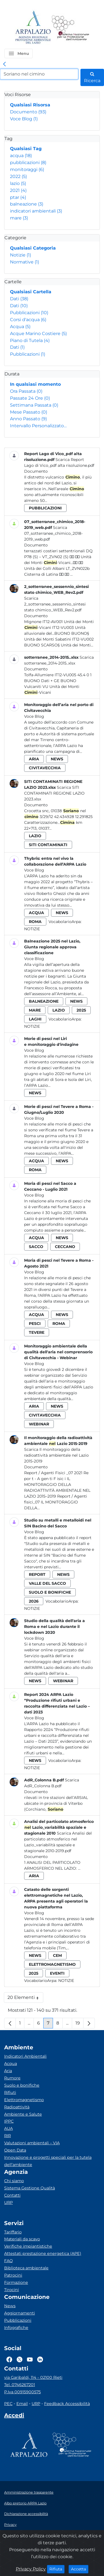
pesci (35, 1323)
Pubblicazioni (29, 312)
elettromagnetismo (52, 1964)
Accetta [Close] (79, 2569)
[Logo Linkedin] (40, 2359)
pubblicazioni (28, 162)
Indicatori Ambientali (25, 2056)
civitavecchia (45, 767)
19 (79, 2024)
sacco (36, 1246)
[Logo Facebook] (9, 2359)
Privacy (10, 2525)
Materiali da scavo (22, 2239)
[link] (4, 64)
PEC (8, 2403)
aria (34, 758)
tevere (36, 1332)
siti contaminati (48, 844)
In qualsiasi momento (35, 384)
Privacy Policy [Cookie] (31, 2569)
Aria (8, 2070)
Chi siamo (14, 2180)
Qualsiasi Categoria (33, 248)
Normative (24, 262)
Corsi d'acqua (28, 319)
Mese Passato (28, 412)
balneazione (26, 204)
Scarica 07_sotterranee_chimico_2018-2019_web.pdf (53, 533)
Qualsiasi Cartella (30, 291)
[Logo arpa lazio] (32, 28)
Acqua (20, 326)
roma (35, 921)
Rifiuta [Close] (57, 2569)
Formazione (16, 2282)
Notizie (20, 255)
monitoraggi (27, 169)
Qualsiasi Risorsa (30, 105)
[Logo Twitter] (19, 2359)
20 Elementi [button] (25, 1999)
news (57, 758)
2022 (18, 176)
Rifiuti (10, 2092)
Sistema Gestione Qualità (29, 2188)
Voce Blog (24, 118)
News (10, 2305)
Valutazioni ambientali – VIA (32, 2142)
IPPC (9, 2121)
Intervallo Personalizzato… (38, 425)
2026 (34, 1601)
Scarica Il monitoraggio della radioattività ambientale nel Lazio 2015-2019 (56, 1455)
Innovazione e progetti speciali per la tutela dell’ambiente (48, 2161)
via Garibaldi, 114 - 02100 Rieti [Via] (33, 2377)
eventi (57, 1973)
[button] (18, 53)
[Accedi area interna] (14, 2416)
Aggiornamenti (19, 2313)
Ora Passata (26, 391)
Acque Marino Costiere (38, 333)
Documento (28, 111)
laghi (35, 1019)
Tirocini (11, 2289)
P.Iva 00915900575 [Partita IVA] (22, 2391)
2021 (18, 190)
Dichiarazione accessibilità (26, 2514)
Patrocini (13, 2275)
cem (57, 1955)
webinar (39, 1424)
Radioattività (16, 2106)
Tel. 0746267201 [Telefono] (19, 2384)
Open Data (15, 2150)
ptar (18, 197)
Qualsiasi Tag (26, 148)
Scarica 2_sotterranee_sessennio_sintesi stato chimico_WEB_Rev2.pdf (55, 604)
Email (22, 2403)
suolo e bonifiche (50, 1592)
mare (19, 218)
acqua (21, 155)
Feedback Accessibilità (67, 2403)
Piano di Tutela (30, 340)
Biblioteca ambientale (26, 2267)
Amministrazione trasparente (29, 2492)
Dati (19, 298)
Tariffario (13, 2232)
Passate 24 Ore (30, 398)
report (37, 1574)
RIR (7, 2135)
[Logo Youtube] (30, 2359)
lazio (18, 183)
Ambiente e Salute (23, 2114)
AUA (8, 2128)
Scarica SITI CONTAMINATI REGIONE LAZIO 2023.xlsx (54, 793)
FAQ (8, 2260)
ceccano (65, 1246)
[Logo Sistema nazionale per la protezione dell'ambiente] (70, 28)
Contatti (12, 2195)
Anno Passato (28, 418)
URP (8, 2202)
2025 (81, 1010)
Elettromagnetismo (24, 2099)
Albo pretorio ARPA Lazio (25, 2503)
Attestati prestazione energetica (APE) (42, 2253)
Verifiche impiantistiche (28, 2246)
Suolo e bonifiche (21, 2085)
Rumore (12, 2078)
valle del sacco (47, 1583)
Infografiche (16, 2327)
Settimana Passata (34, 405)
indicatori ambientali (36, 211)
